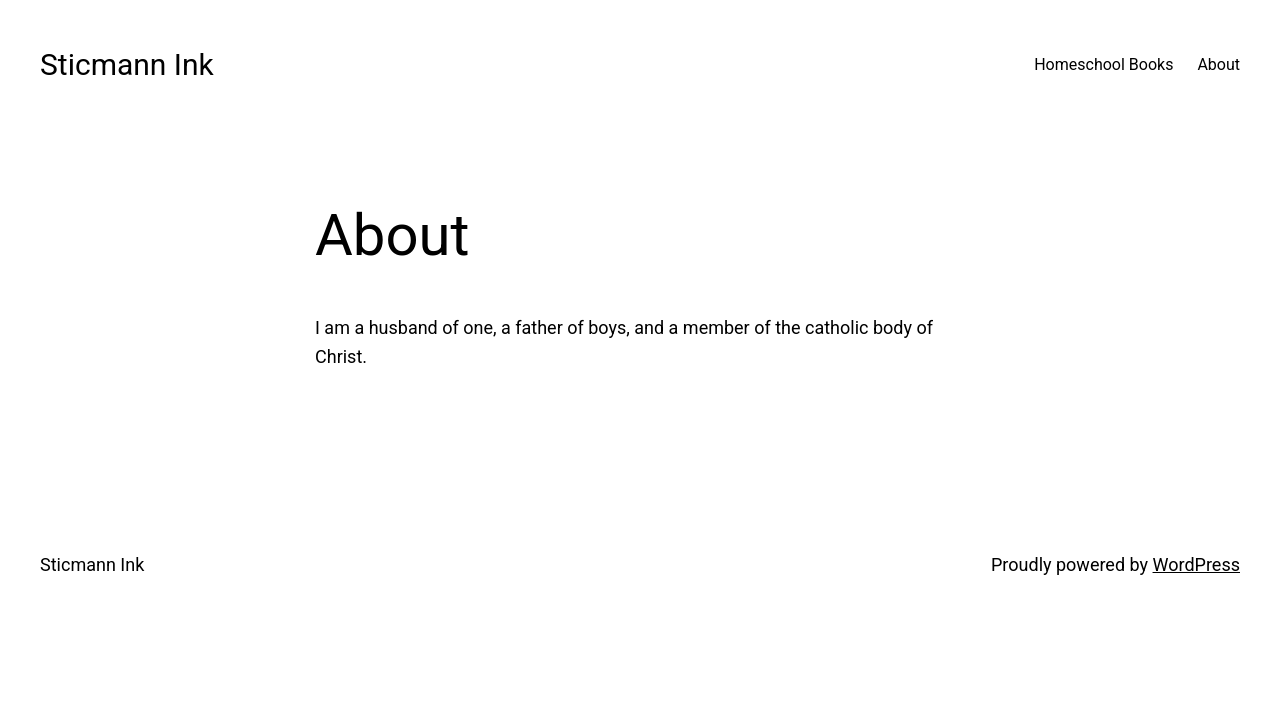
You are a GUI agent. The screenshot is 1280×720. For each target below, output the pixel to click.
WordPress (1196, 564)
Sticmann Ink (127, 64)
